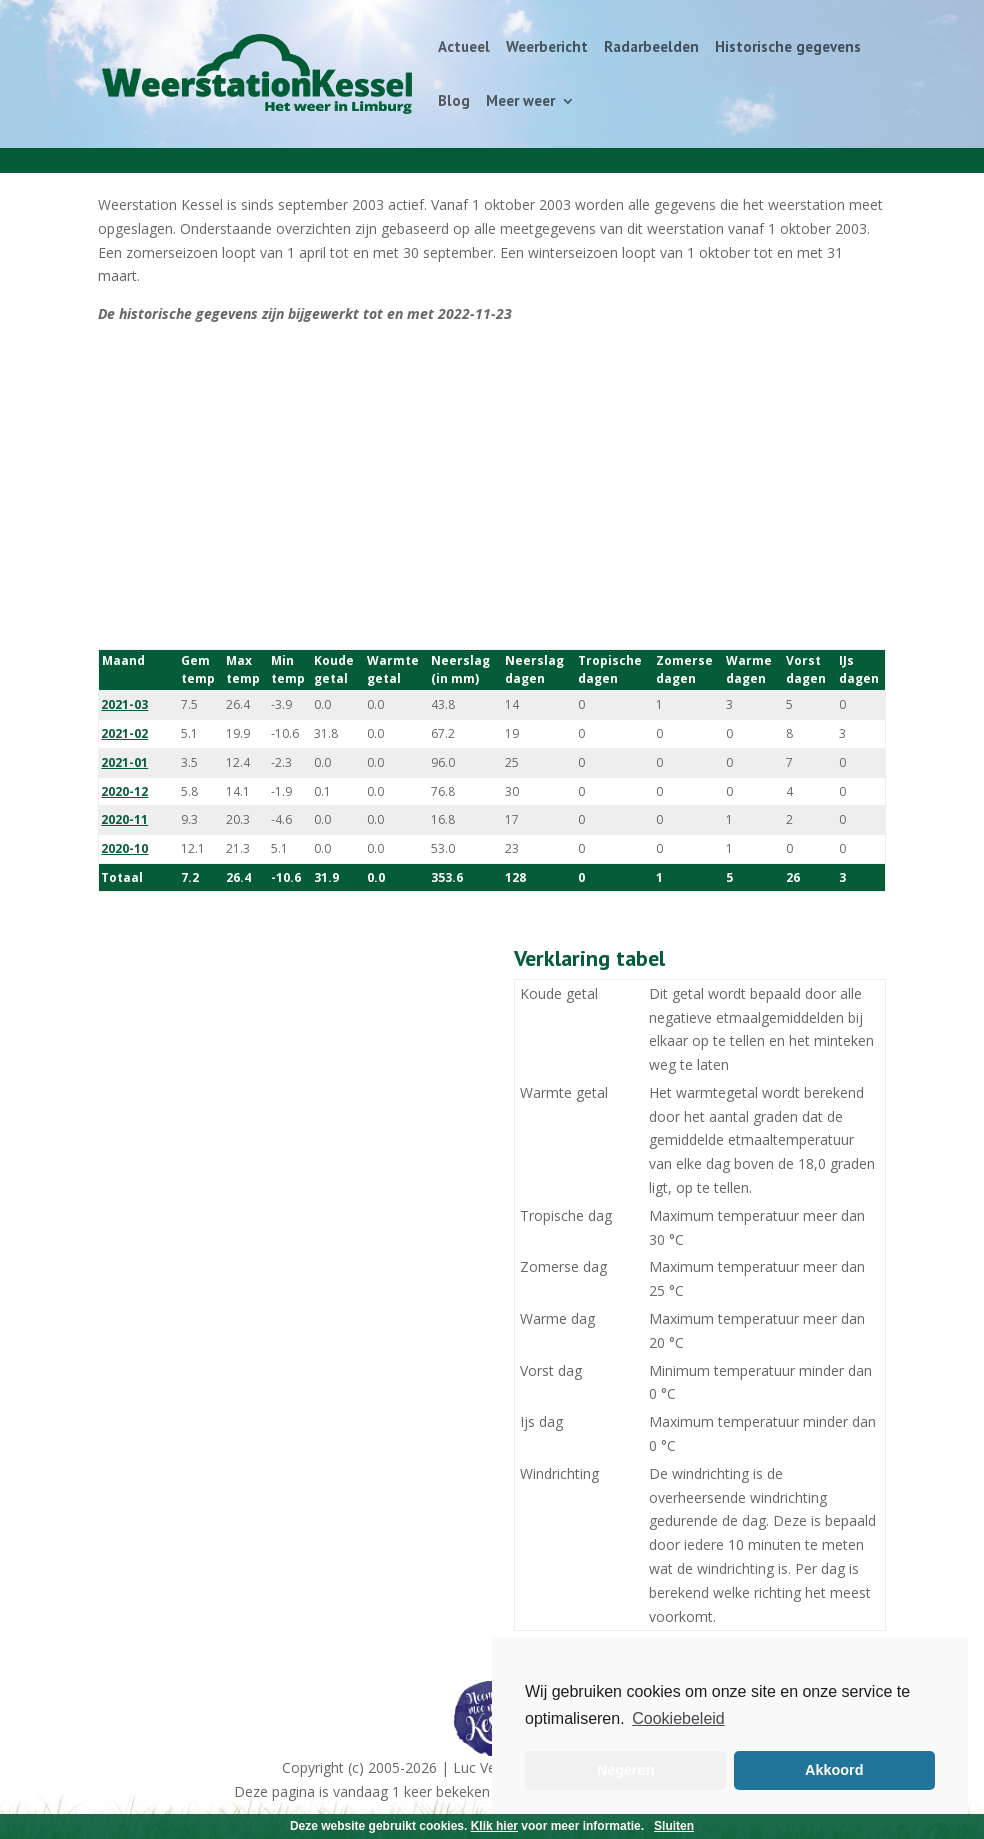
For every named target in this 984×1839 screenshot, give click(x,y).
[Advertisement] (491, 488)
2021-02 (124, 733)
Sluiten (674, 1826)
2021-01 (124, 762)
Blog (454, 102)
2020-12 (124, 791)
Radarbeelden (651, 48)
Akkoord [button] (834, 1770)
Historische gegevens (788, 48)
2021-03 (124, 704)
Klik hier (494, 1826)
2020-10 (124, 848)
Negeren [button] (626, 1770)
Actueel (464, 48)
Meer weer (520, 102)
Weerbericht (547, 48)
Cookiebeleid (678, 1718)
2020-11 (124, 819)
